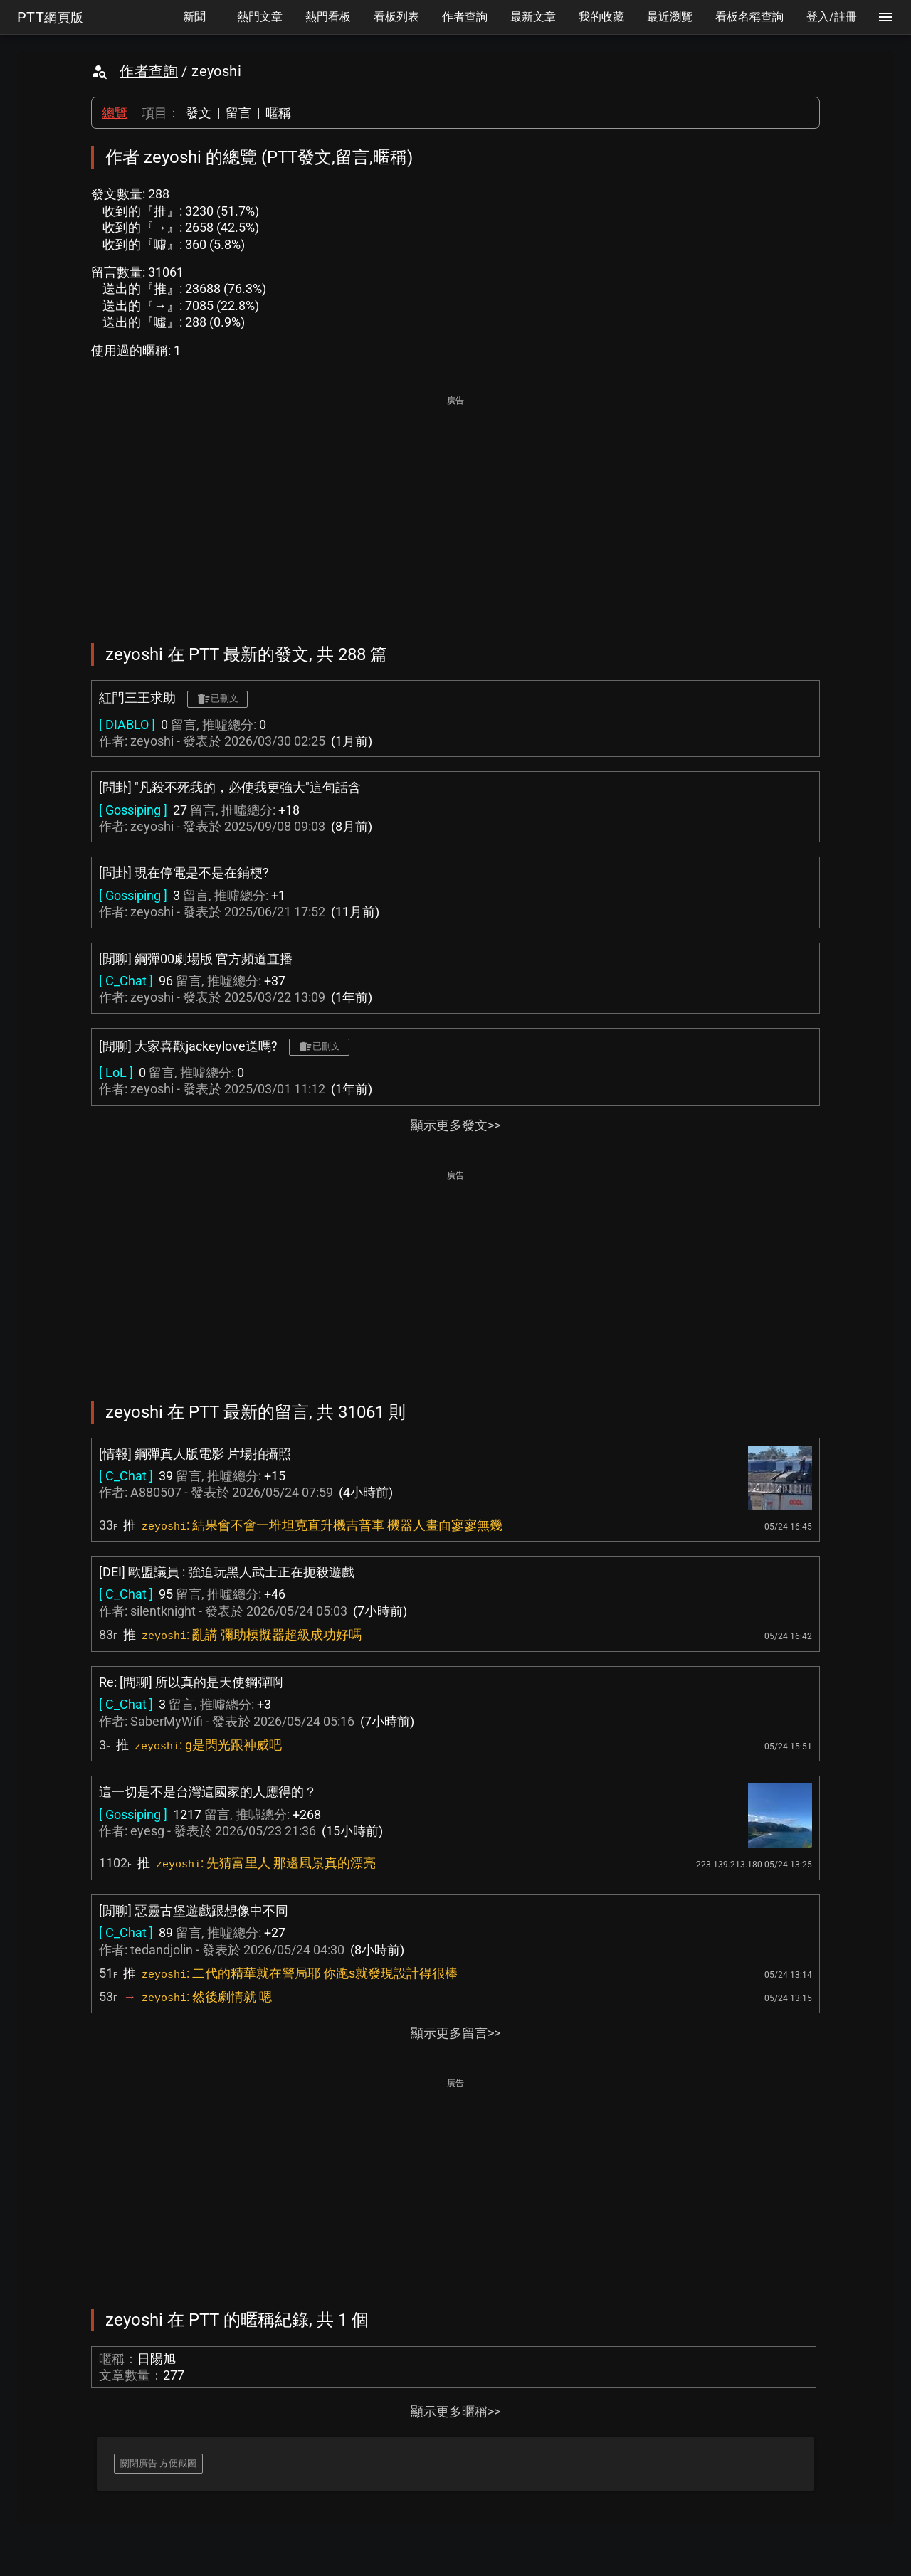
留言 (238, 112)
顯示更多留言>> (455, 2032)
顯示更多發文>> (455, 1125)
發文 (198, 112)
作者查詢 (149, 71)
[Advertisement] (455, 509)
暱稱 (278, 112)
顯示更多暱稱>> (455, 2411)
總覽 (114, 112)
